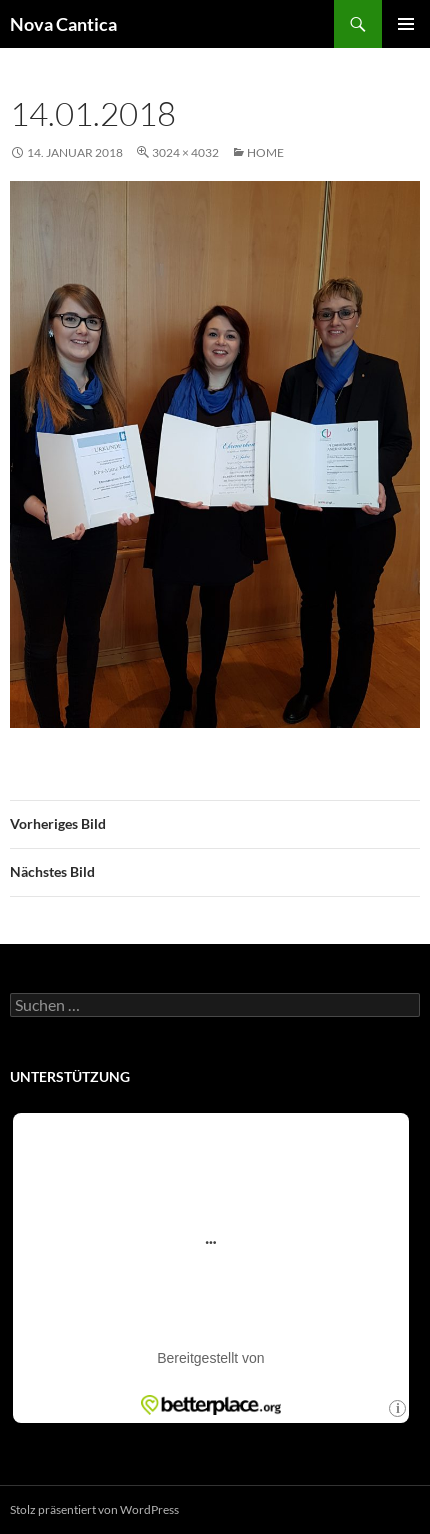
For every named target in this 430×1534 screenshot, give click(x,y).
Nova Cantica (63, 24)
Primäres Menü (406, 24)
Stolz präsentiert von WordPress (94, 1509)
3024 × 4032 (185, 152)
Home (265, 152)
